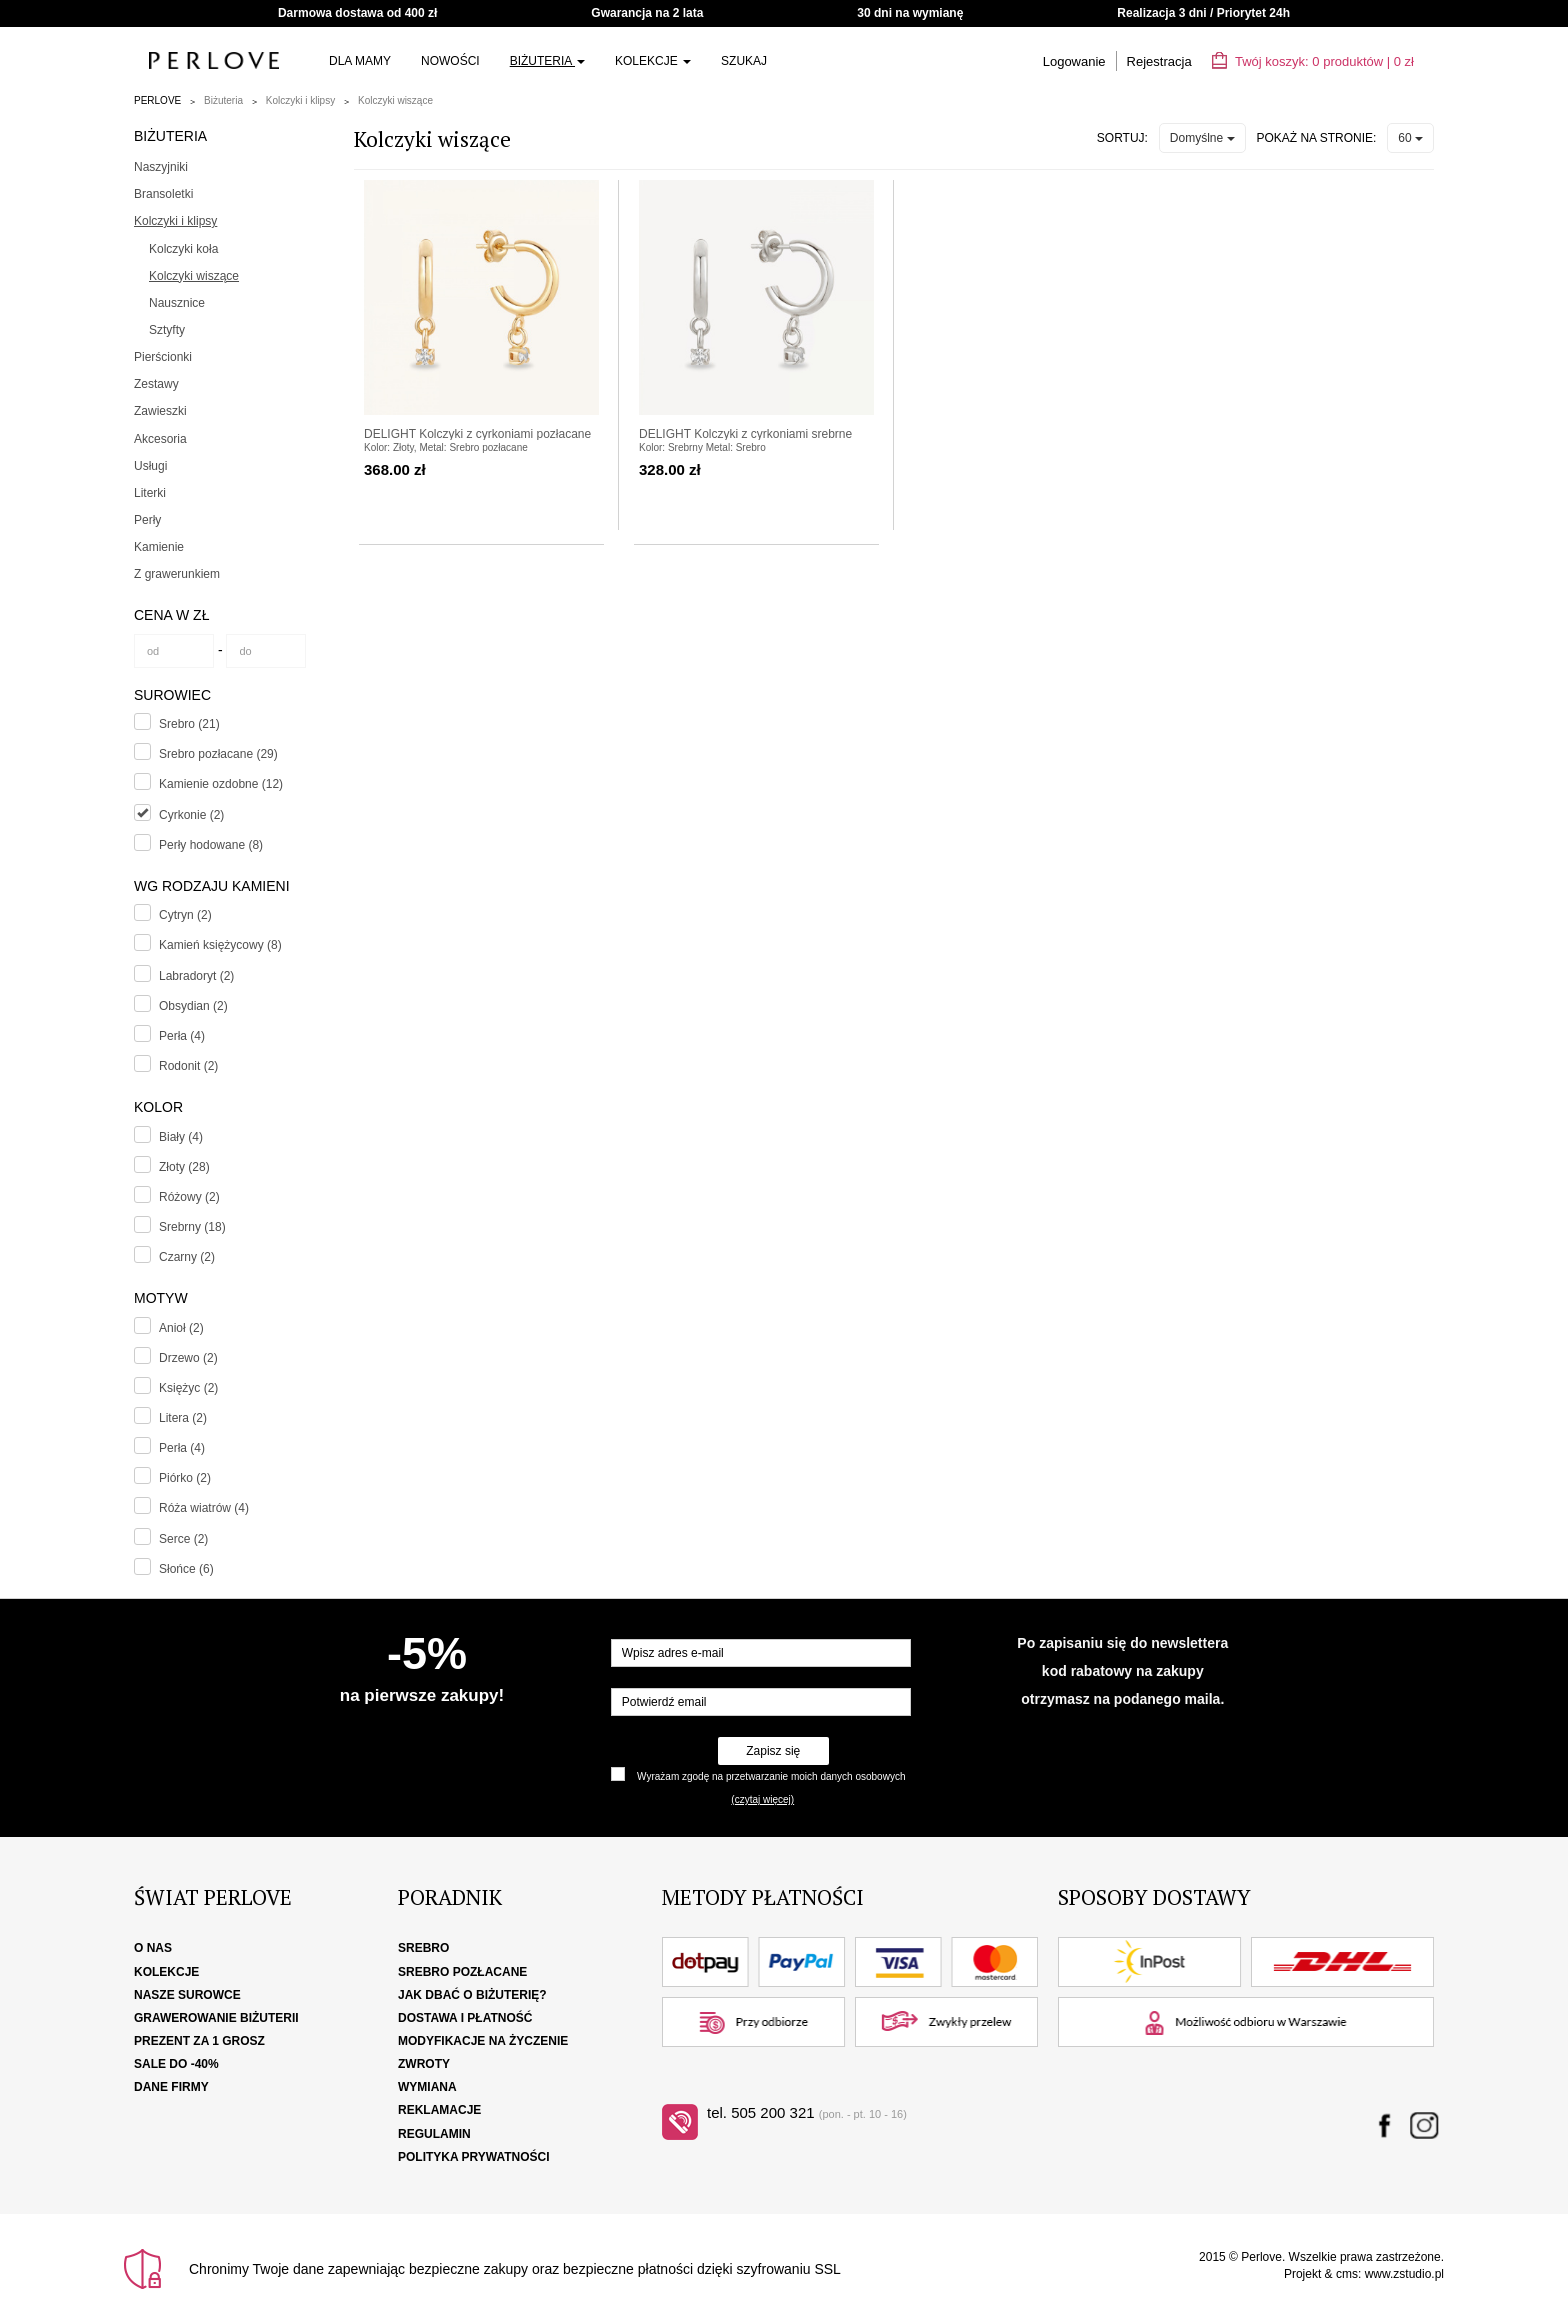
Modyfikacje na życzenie (483, 2041)
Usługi (150, 466)
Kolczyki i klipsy (300, 100)
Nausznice (177, 303)
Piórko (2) (185, 1478)
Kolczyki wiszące (395, 100)
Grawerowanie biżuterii (216, 2018)
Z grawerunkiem (177, 574)
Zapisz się (773, 1751)
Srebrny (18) (192, 1227)
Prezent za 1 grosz (199, 2041)
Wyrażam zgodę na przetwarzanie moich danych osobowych (771, 1776)
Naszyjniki (161, 167)
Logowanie (1074, 61)
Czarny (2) (187, 1257)
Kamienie (159, 547)
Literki (150, 493)
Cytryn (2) (185, 915)
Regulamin (434, 2134)
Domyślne (1202, 138)
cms (1347, 2274)
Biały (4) (181, 1137)
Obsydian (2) (193, 1006)
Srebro (423, 1948)
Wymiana (427, 2087)
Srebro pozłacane (462, 1972)
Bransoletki (163, 194)
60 (1410, 138)
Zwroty (424, 2064)
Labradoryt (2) (196, 976)
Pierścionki (163, 357)
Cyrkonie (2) (191, 815)
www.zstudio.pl (1404, 2274)
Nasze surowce (187, 1995)
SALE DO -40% (176, 2064)
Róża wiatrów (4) (204, 1508)
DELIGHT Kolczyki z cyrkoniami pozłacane (477, 434)
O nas (153, 1948)
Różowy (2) (189, 1197)
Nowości (450, 61)
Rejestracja (1159, 61)
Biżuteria (547, 61)
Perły (147, 520)
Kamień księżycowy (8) (220, 945)
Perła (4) (182, 1036)
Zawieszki (160, 411)
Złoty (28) (184, 1167)
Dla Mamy (360, 61)
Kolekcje (653, 61)
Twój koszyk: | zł (1313, 61)
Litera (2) (183, 1418)
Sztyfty (167, 330)
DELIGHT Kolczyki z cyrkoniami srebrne (745, 434)
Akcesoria (160, 439)
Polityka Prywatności (474, 2157)
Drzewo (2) (188, 1358)
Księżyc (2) (188, 1388)
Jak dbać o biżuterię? (472, 1995)
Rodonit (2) (188, 1066)
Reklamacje (439, 2110)
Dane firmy (171, 2087)
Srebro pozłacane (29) (218, 754)
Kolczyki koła (183, 249)
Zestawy (156, 384)
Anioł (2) (181, 1328)
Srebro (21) (189, 724)
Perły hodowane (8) (211, 845)
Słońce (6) (186, 1569)
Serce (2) (183, 1539)
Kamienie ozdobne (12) (221, 784)
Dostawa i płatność (465, 2018)
